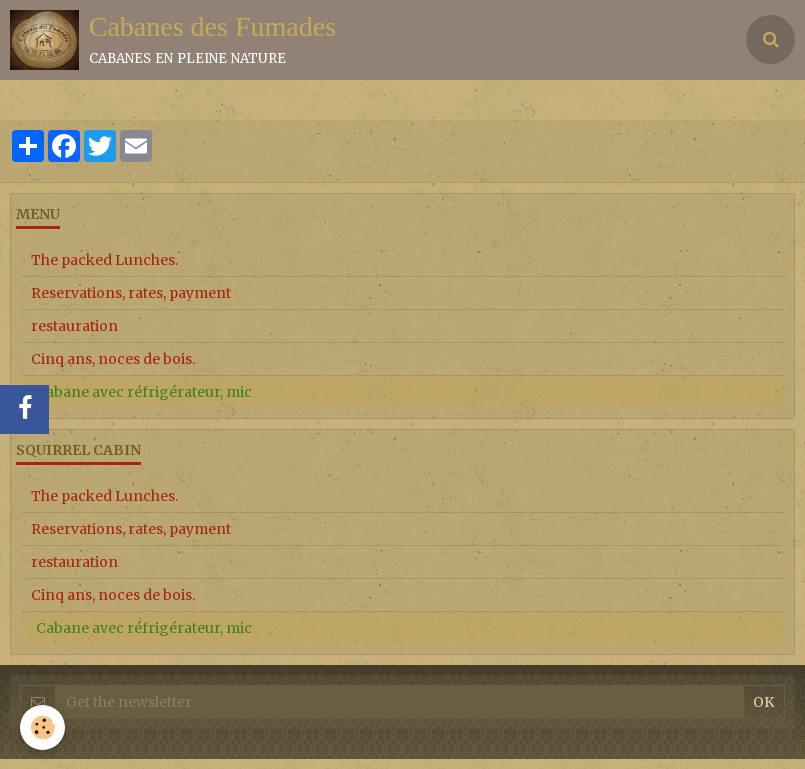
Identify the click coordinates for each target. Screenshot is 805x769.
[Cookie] (42, 727)
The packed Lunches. (104, 260)
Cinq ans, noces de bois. (113, 359)
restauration (74, 326)
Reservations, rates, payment (131, 293)
